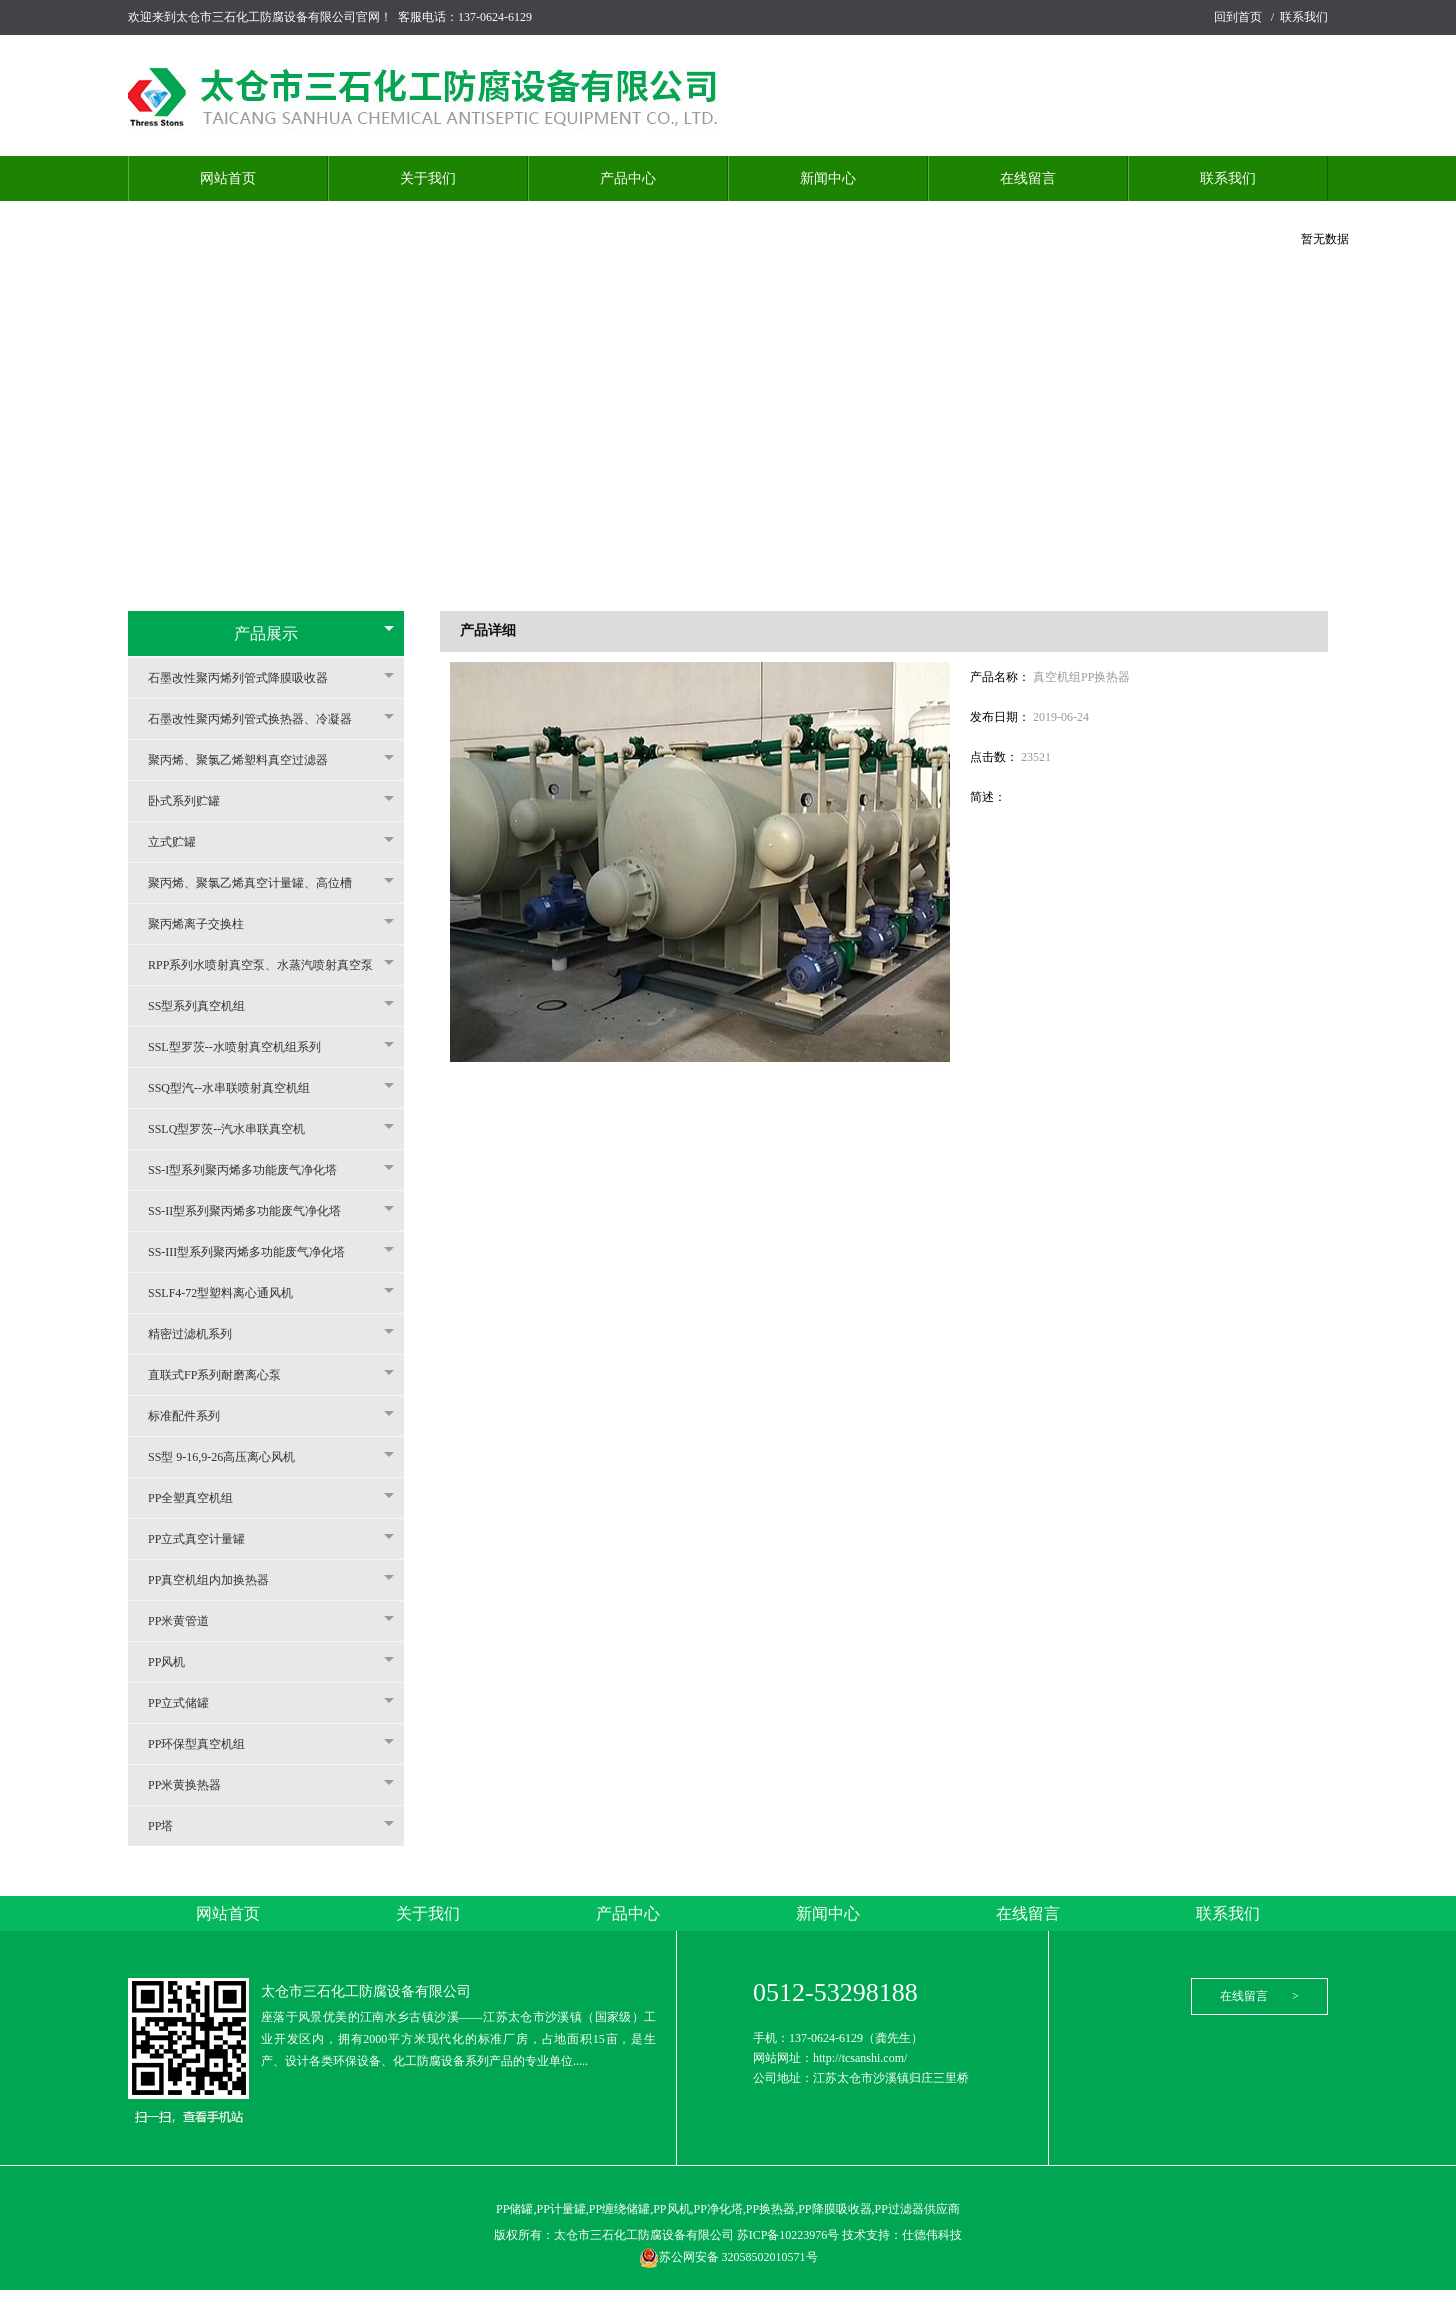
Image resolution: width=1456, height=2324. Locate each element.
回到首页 (1238, 17)
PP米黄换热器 (194, 1785)
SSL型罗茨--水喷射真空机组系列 (244, 1047)
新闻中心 (828, 178)
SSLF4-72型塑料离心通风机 (230, 1293)
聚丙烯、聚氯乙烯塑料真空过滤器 (248, 760)
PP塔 (170, 1826)
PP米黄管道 (188, 1621)
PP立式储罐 (188, 1703)
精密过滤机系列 (200, 1334)
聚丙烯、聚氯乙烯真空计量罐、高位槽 (260, 883)
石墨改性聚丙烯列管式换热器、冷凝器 (260, 719)
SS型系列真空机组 (206, 1006)
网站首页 (228, 178)
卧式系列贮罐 (194, 801)
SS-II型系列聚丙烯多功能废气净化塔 (254, 1211)
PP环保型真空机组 (206, 1744)
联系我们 (1304, 17)
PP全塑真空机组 (200, 1498)
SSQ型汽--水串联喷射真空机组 (239, 1088)
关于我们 (428, 178)
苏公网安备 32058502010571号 (728, 2257)
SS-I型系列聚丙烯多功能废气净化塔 (252, 1170)
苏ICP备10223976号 (790, 2235)
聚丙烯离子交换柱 (206, 924)
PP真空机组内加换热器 (218, 1580)
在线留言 (1028, 178)
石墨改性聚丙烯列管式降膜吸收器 (248, 678)
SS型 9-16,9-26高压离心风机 (231, 1457)
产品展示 (266, 633)
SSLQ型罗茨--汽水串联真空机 (236, 1129)
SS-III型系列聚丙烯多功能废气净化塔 (256, 1252)
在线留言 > (1259, 1996)
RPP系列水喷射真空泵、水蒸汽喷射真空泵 (270, 965)
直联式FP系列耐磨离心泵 (224, 1375)
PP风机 (176, 1662)
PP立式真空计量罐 (206, 1539)
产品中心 (628, 178)
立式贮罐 (182, 842)
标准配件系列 (194, 1416)
